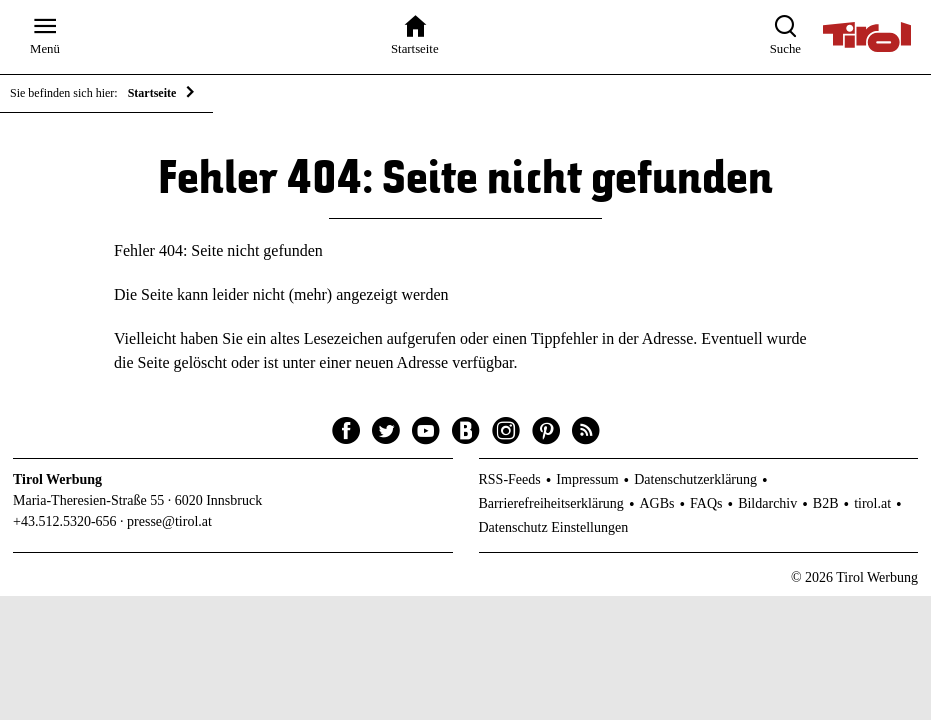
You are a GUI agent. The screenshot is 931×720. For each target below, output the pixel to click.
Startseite (152, 93)
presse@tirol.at (169, 521)
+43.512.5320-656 (65, 521)
